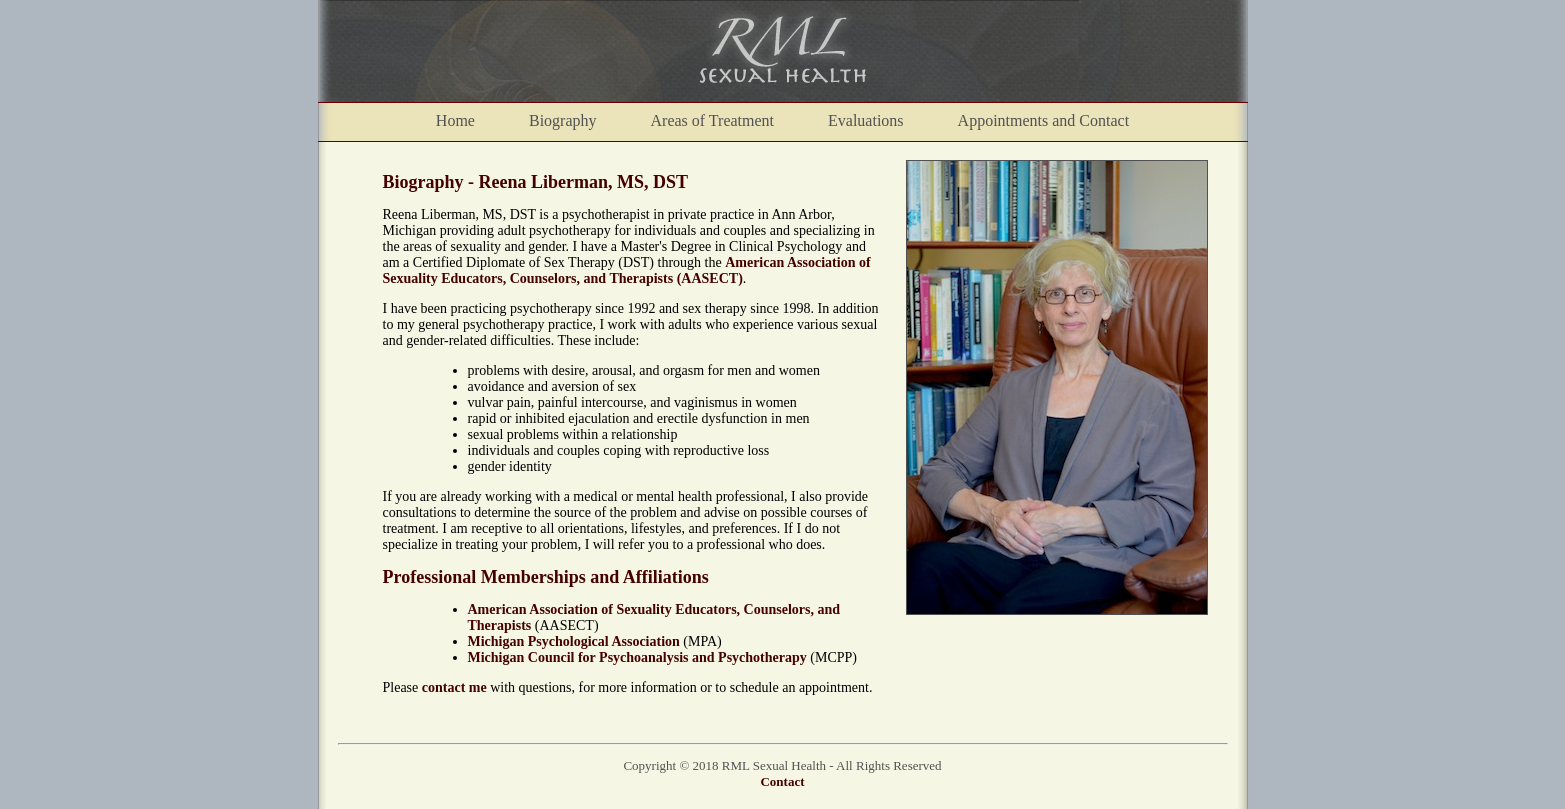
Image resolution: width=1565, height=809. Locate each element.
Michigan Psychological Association (574, 641)
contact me (454, 687)
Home (455, 120)
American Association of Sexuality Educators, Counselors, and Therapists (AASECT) (627, 270)
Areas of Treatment (713, 120)
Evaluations (866, 120)
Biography (563, 120)
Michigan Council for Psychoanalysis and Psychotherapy (637, 657)
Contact (782, 781)
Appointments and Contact (1044, 120)
